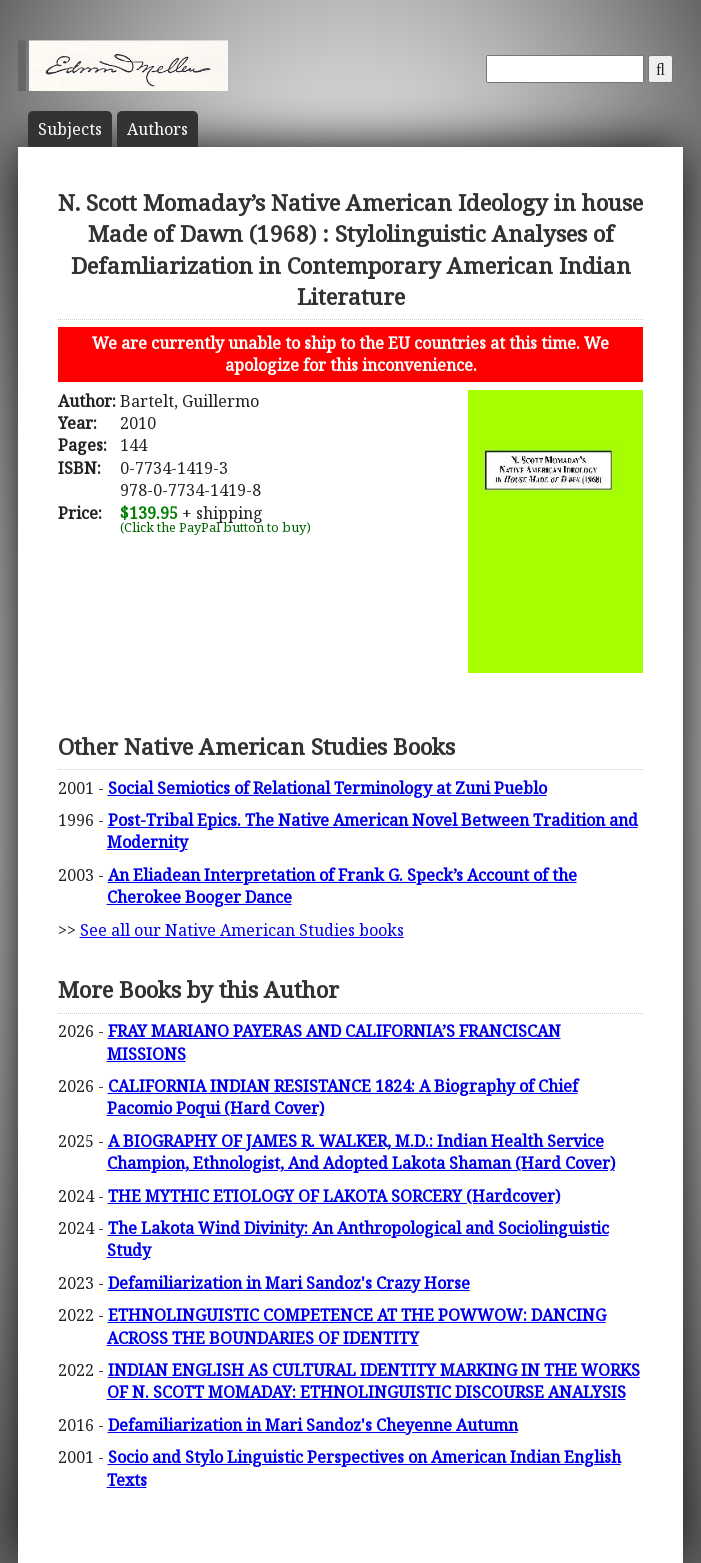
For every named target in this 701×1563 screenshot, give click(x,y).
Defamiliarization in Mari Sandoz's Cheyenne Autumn (313, 1425)
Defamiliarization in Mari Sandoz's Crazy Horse (289, 1283)
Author (157, 129)
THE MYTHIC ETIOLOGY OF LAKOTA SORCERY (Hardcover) (334, 1196)
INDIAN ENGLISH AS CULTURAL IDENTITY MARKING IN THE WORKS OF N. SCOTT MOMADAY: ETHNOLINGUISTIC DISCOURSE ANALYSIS (373, 1381)
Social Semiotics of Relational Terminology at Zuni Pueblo (327, 788)
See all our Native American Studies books (242, 930)
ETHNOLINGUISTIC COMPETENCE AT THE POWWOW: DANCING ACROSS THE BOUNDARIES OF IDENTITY (356, 1326)
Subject (70, 129)
